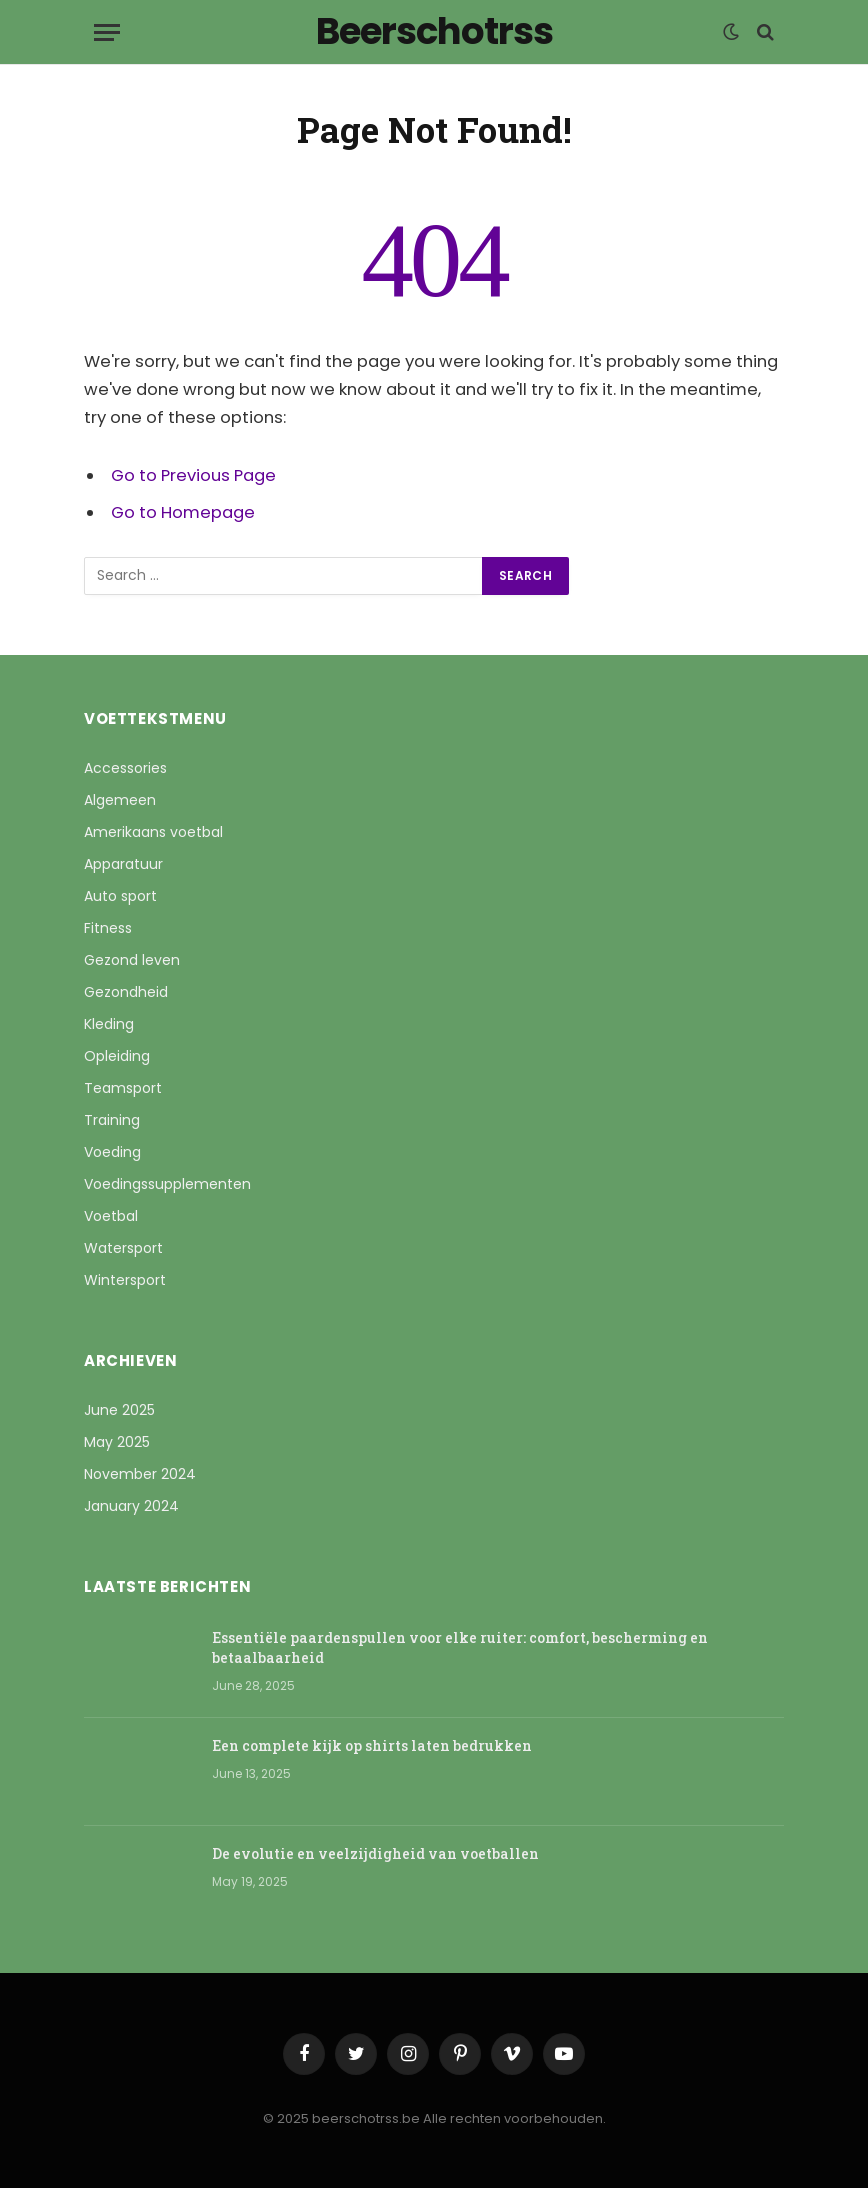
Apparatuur (123, 864)
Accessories (125, 768)
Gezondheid (126, 992)
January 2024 (131, 1506)
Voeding (112, 1152)
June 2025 (119, 1410)
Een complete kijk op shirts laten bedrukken (372, 1745)
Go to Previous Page (193, 475)
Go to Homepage (183, 512)
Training (112, 1120)
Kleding (109, 1024)
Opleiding (117, 1056)
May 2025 (117, 1442)
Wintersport (125, 1280)
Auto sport (120, 896)
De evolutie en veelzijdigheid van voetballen (375, 1853)
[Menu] (107, 32)
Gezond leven (132, 960)
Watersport (123, 1248)
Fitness (108, 928)
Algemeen (120, 800)
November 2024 (140, 1474)
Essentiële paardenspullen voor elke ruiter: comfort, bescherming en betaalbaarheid (460, 1647)
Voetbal (111, 1216)
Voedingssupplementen (167, 1184)
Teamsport (123, 1088)
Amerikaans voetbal (153, 832)
